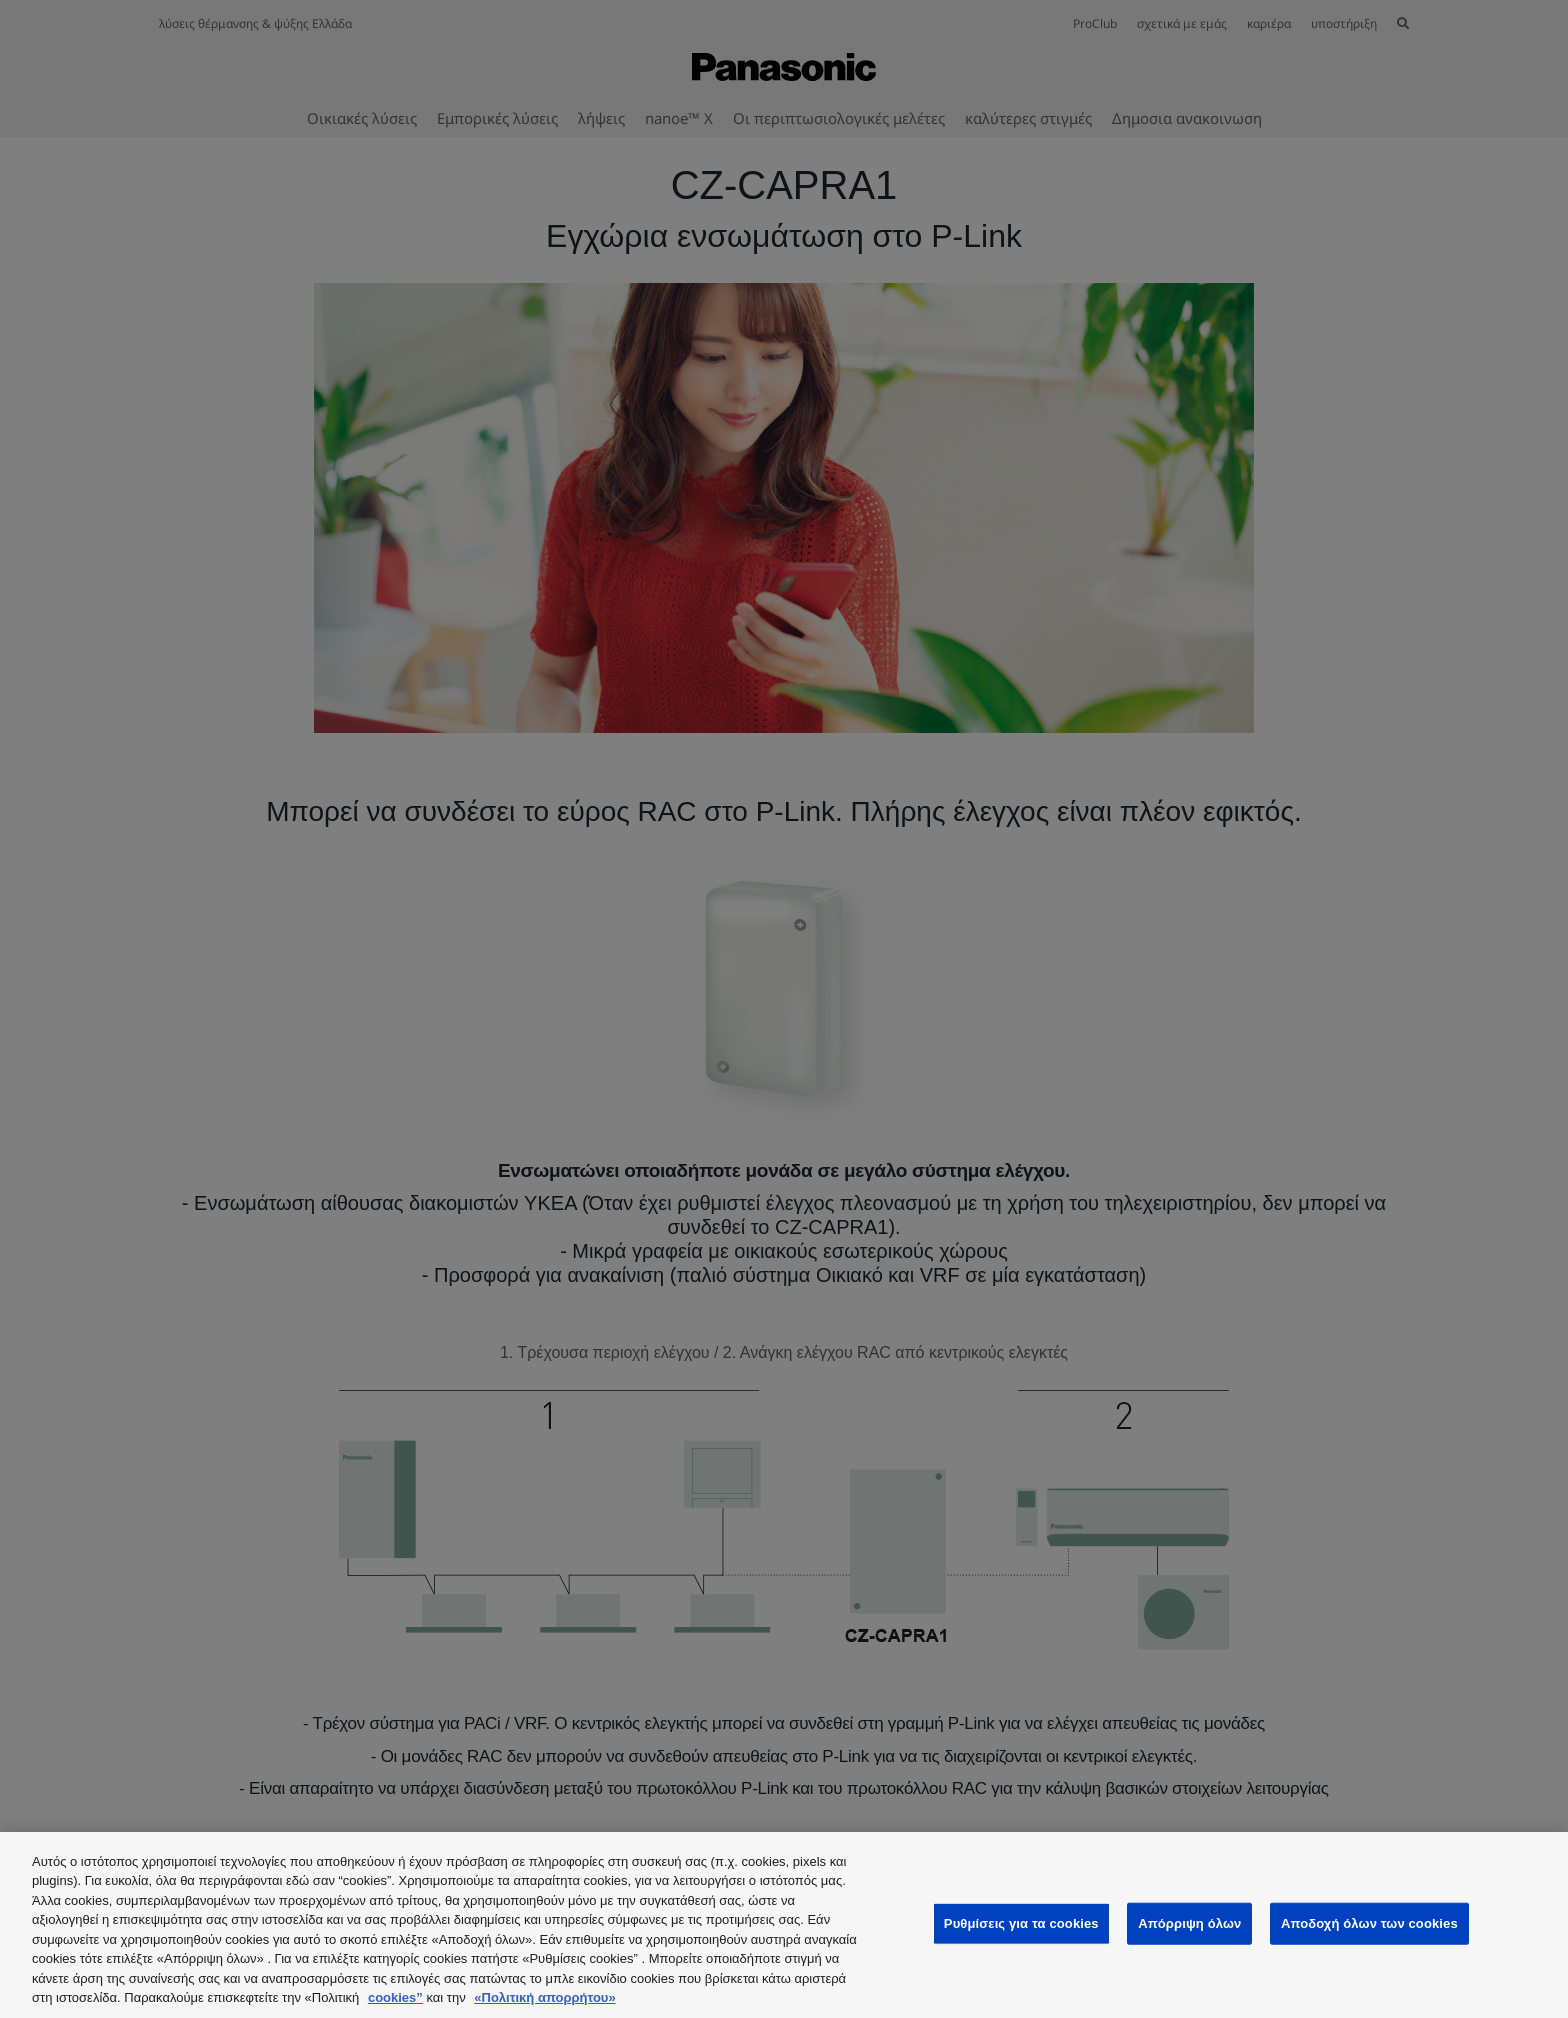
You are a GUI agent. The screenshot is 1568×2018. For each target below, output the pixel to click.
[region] (784, 1925)
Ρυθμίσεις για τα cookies (1021, 1923)
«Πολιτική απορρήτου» (544, 1997)
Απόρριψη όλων (1189, 1923)
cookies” (395, 1997)
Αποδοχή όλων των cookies (1369, 1923)
